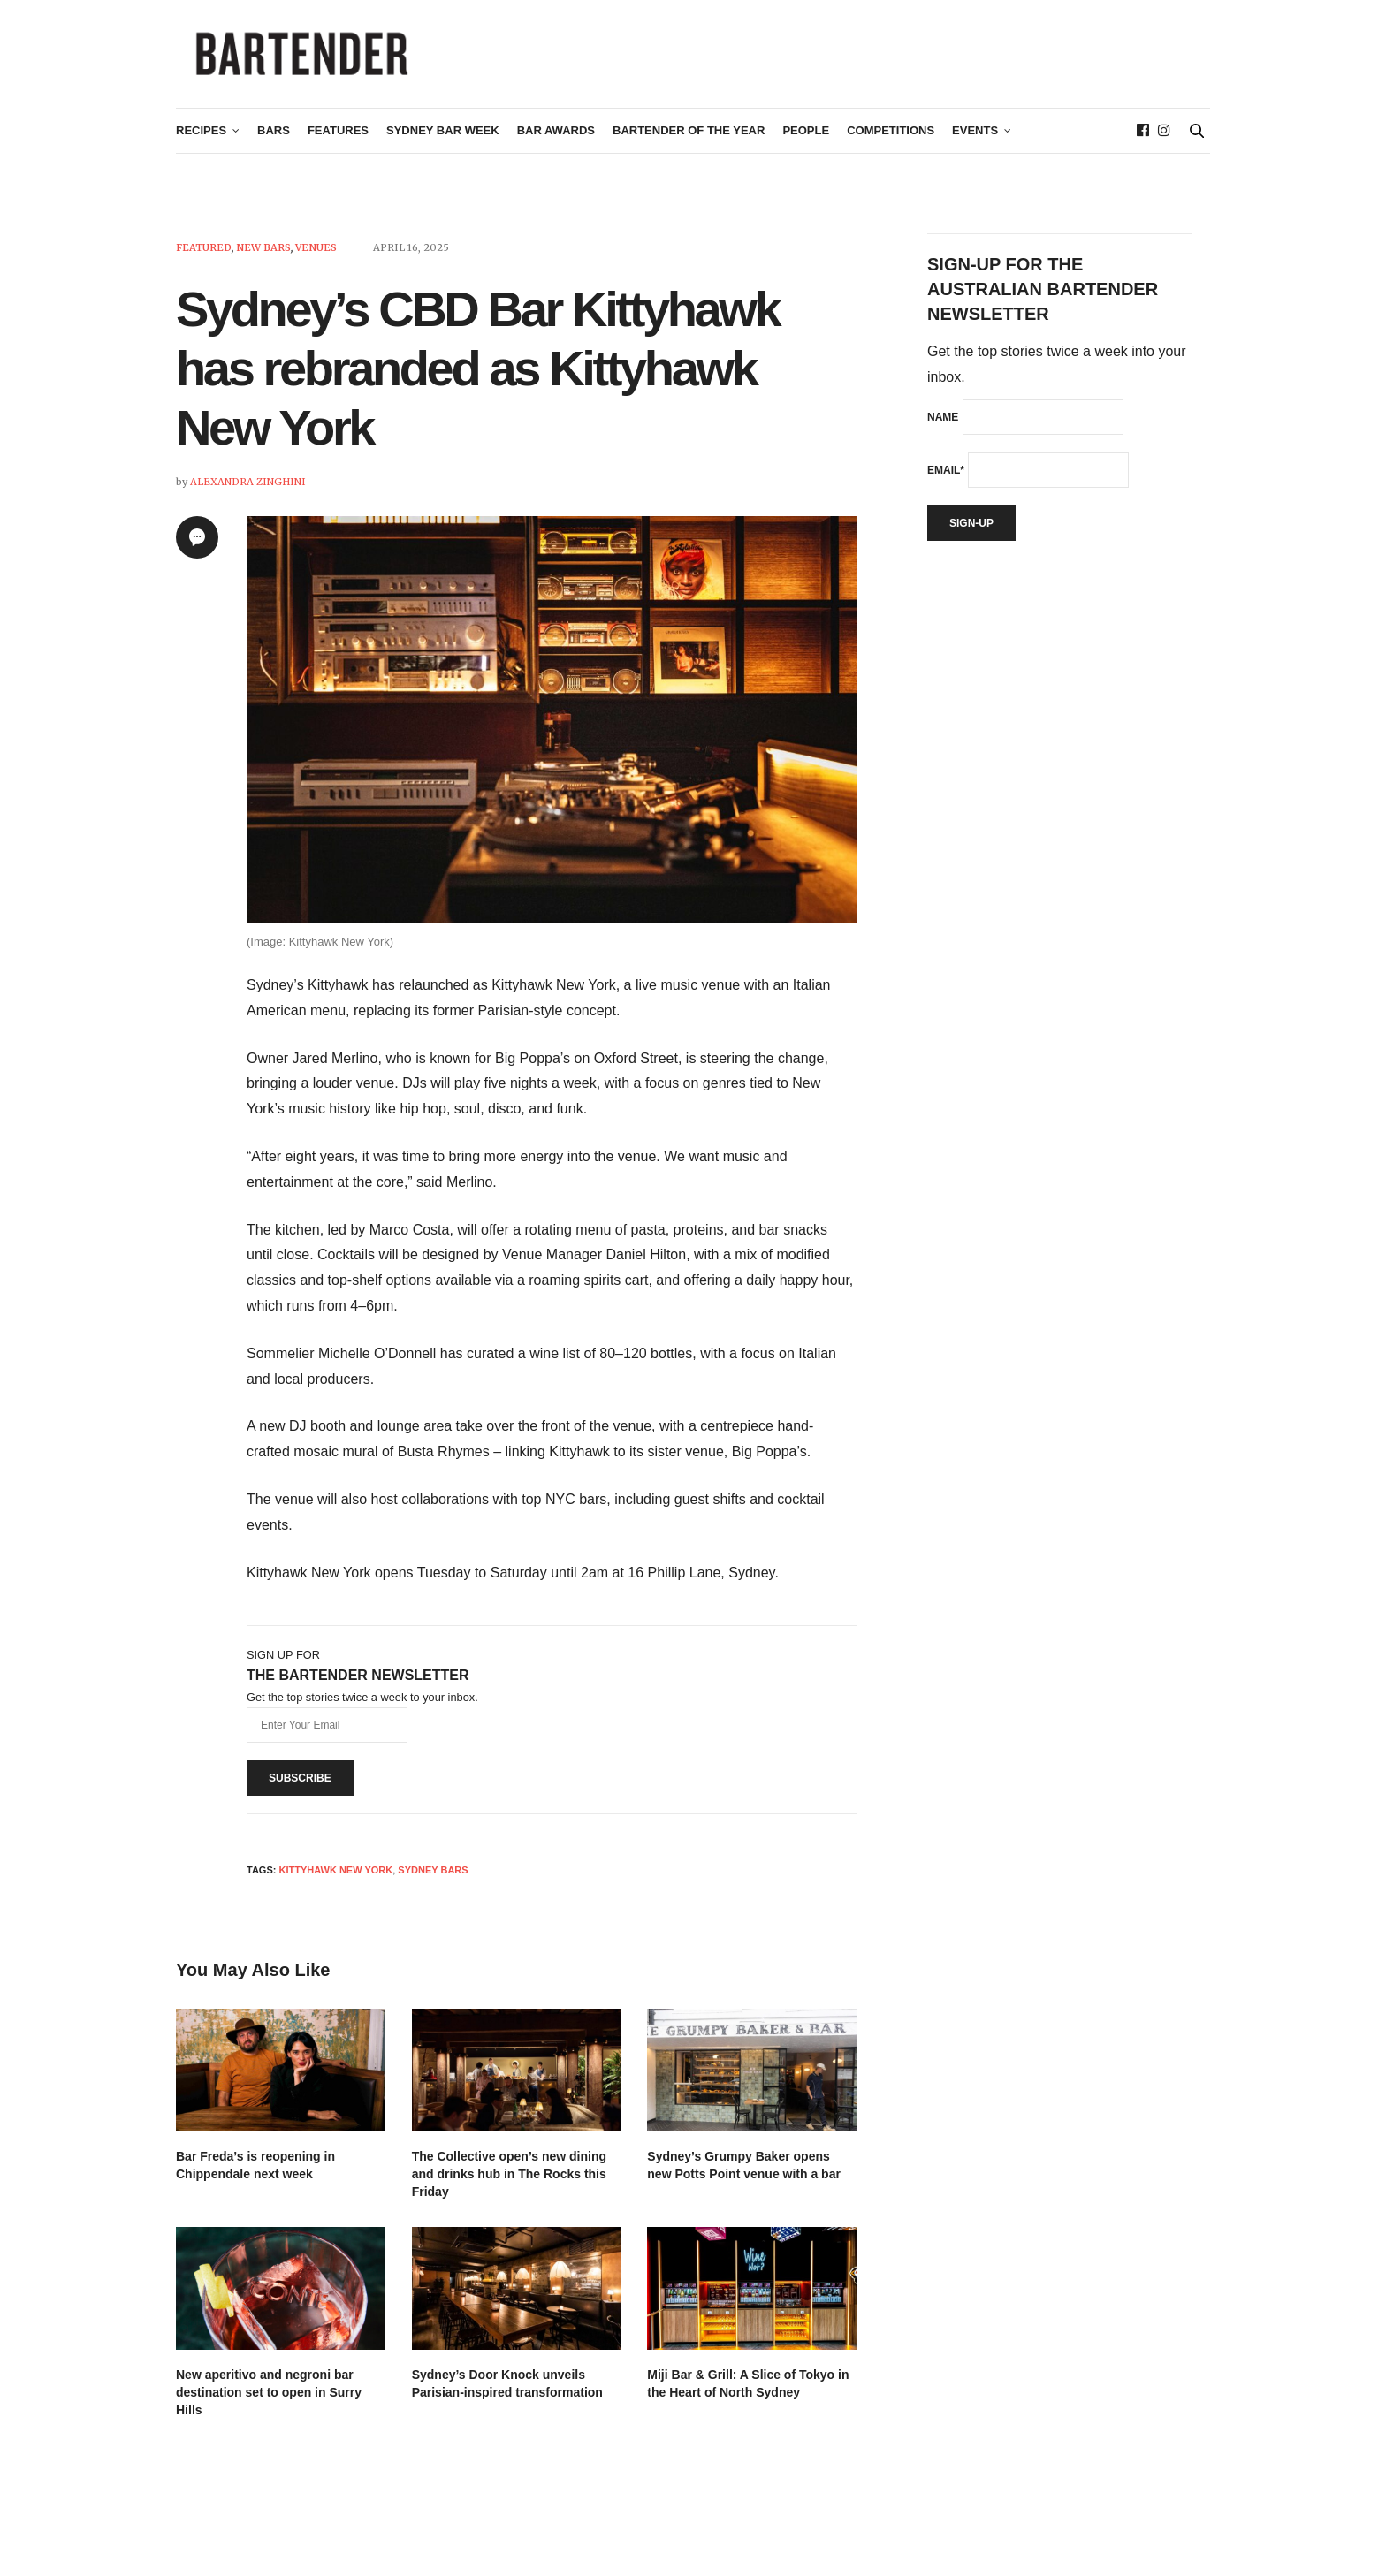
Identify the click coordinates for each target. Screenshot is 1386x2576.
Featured (204, 255)
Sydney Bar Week (442, 138)
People (805, 138)
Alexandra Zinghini (248, 489)
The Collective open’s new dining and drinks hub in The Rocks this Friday (509, 2181)
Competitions (890, 138)
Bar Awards (556, 138)
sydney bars (433, 1877)
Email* (945, 477)
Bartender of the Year (689, 138)
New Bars (263, 255)
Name (942, 424)
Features (338, 138)
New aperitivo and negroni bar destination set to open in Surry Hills (269, 2399)
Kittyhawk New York (335, 1877)
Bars (273, 138)
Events (975, 138)
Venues (316, 255)
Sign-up (971, 530)
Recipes (201, 138)
